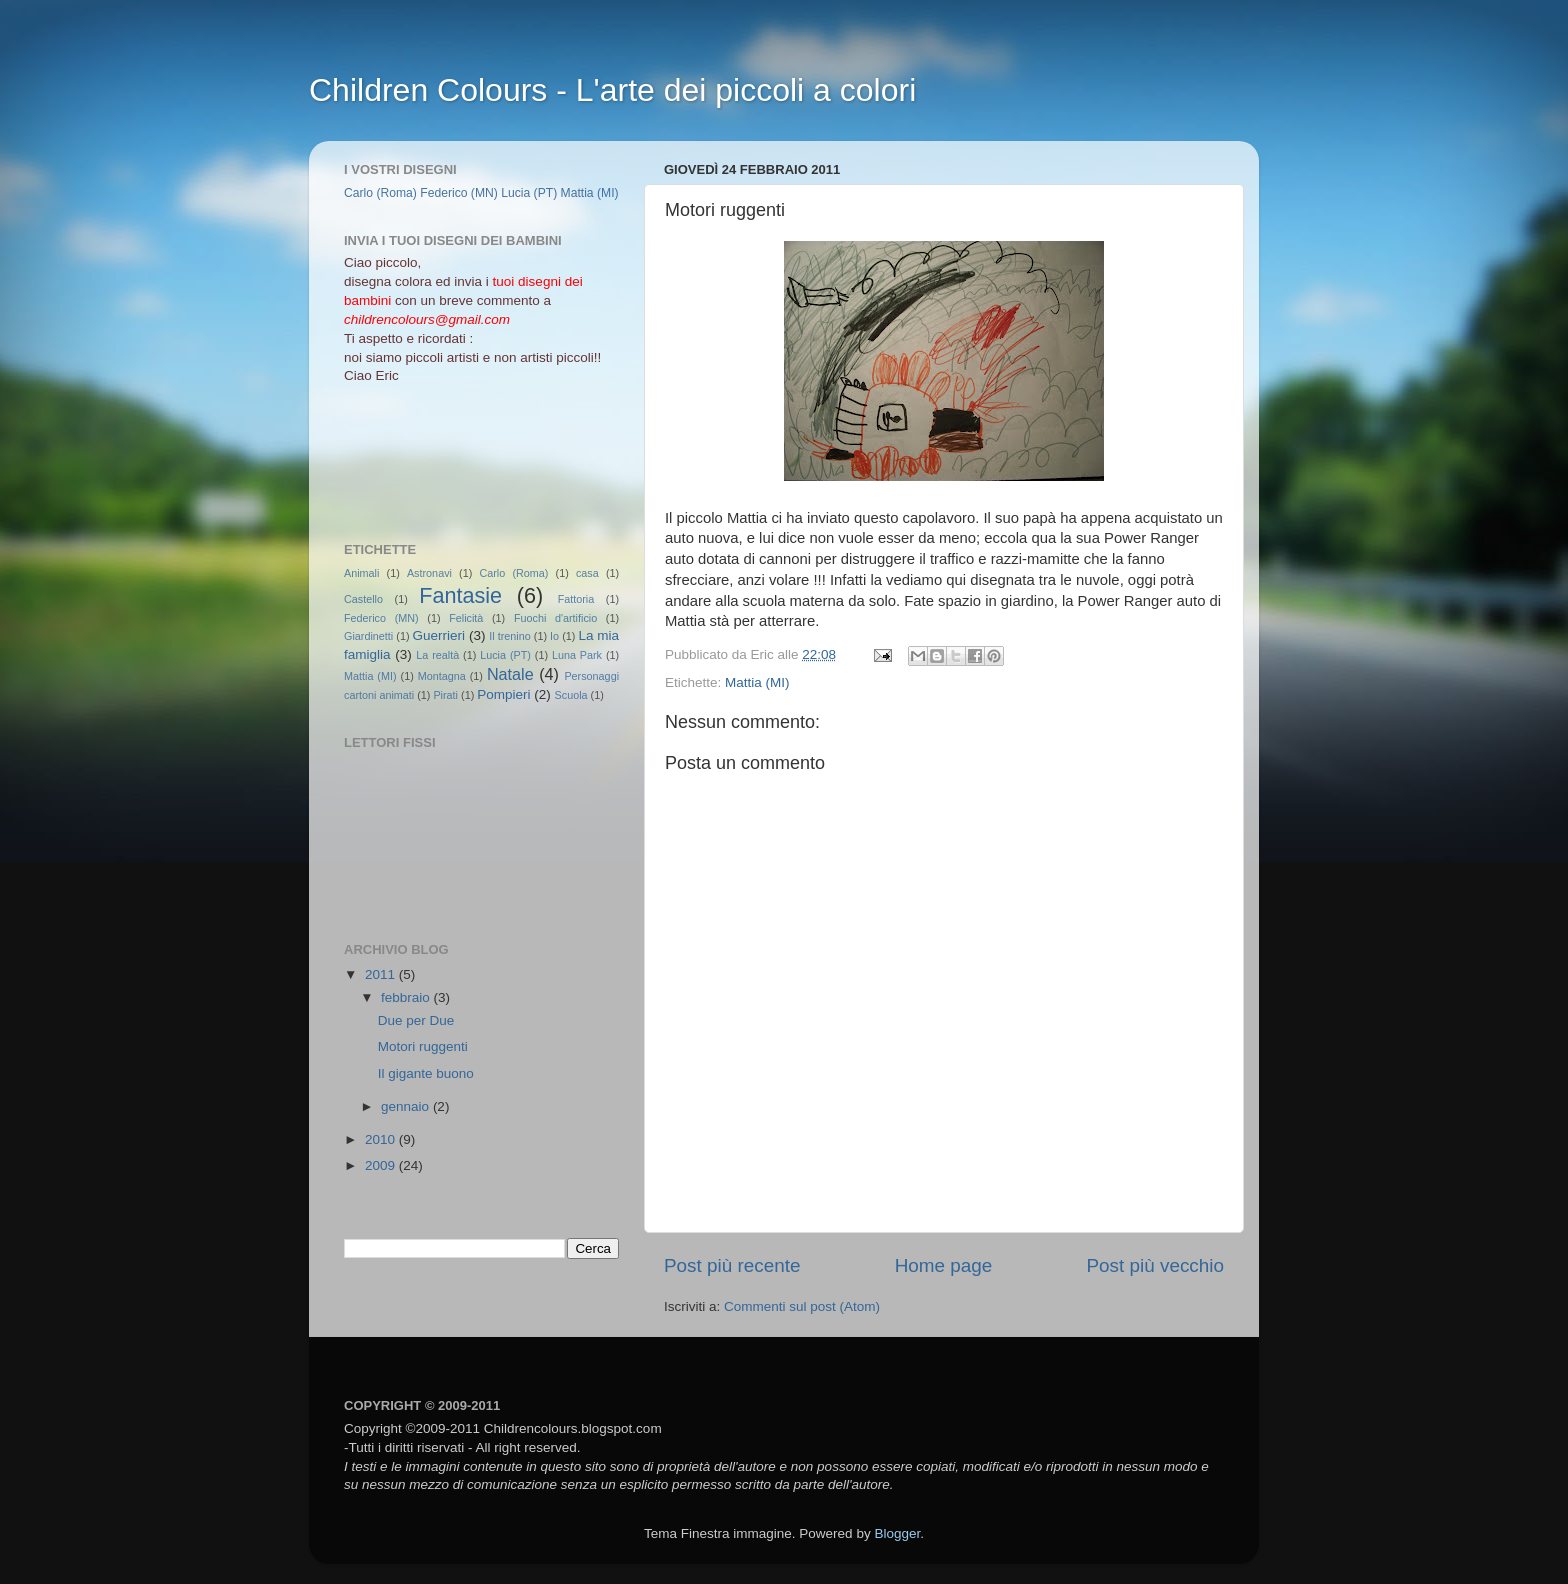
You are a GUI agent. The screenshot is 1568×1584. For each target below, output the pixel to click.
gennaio (407, 1106)
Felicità (466, 618)
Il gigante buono (426, 1073)
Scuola (571, 695)
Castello (363, 599)
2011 (382, 974)
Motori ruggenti (423, 1046)
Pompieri (503, 694)
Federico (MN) (459, 193)
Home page (944, 1265)
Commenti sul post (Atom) (802, 1306)
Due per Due (416, 1020)
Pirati (445, 695)
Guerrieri (439, 635)
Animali (361, 573)
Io (554, 636)
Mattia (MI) (757, 682)
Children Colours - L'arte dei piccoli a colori (612, 90)
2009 (382, 1165)
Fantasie (460, 595)
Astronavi (429, 573)
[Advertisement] (434, 461)
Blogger (897, 1533)
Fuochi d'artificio (555, 618)
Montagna (442, 676)
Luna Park (577, 655)
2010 (382, 1139)
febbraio (407, 997)
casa (587, 573)
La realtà (437, 655)
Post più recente (732, 1265)
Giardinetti (368, 636)
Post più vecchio (1155, 1265)
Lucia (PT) (529, 193)
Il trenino (509, 636)
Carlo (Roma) (380, 193)
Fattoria (576, 599)
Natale (510, 674)
